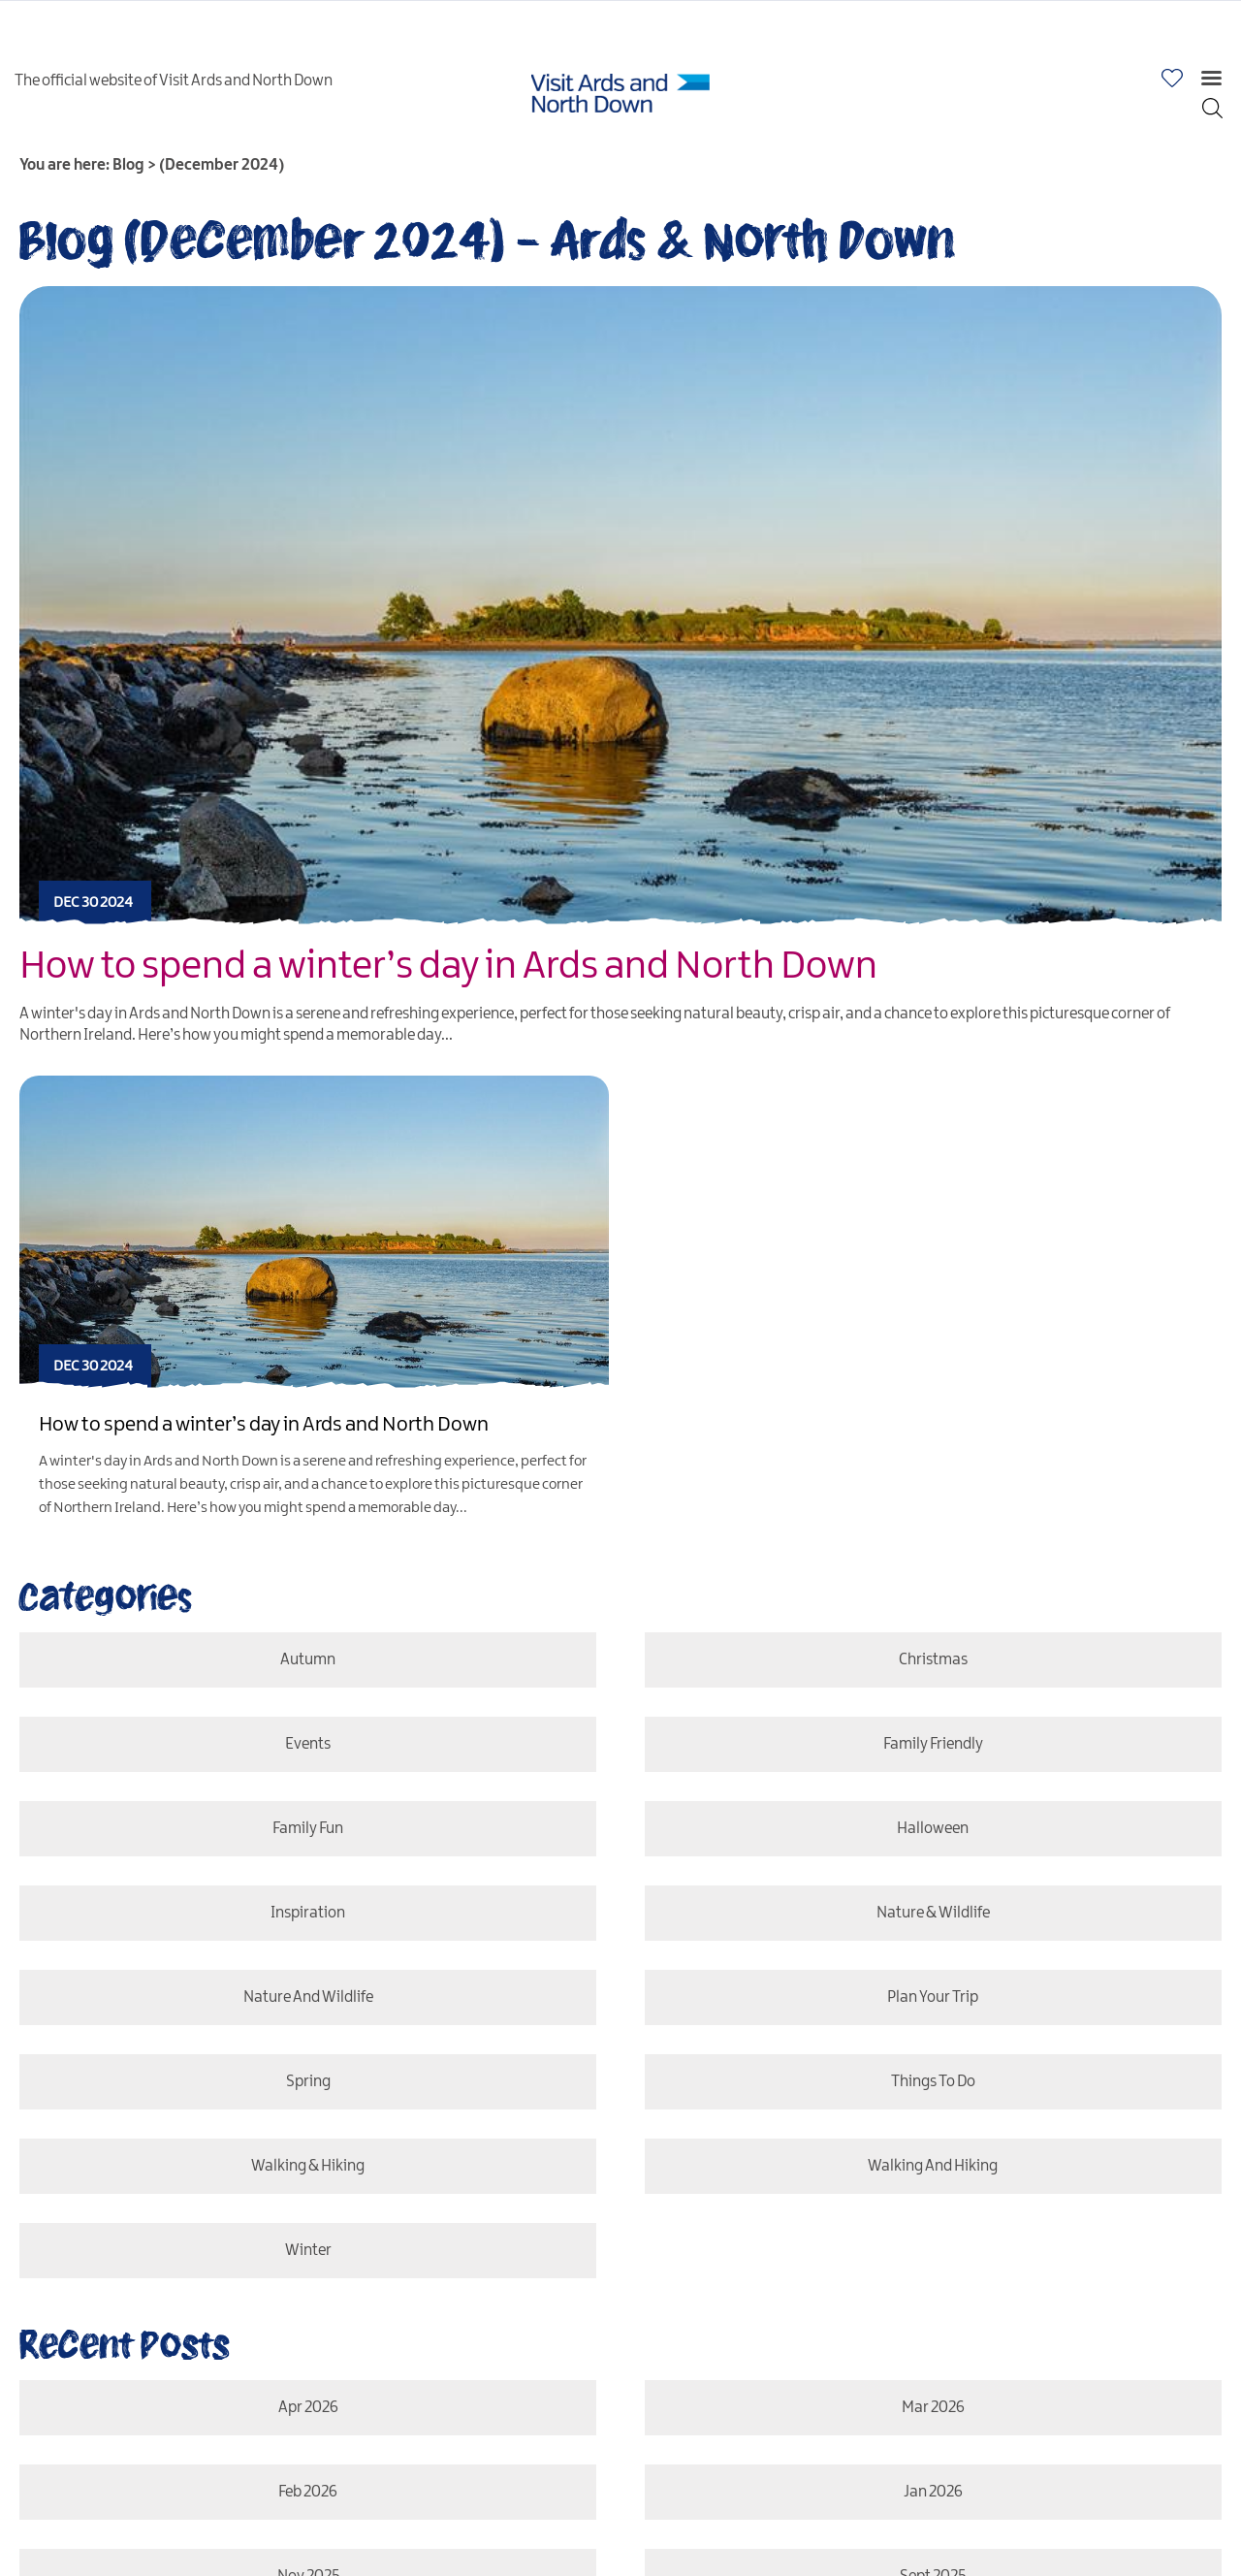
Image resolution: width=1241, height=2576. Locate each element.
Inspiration (305, 1913)
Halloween (935, 1828)
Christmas (935, 1660)
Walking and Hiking (935, 2166)
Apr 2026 (305, 2407)
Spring (305, 2082)
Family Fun (305, 1828)
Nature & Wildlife (936, 1913)
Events (305, 1744)
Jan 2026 (936, 2492)
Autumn (305, 1660)
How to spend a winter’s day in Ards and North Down (448, 967)
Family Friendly (936, 1744)
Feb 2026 (304, 2492)
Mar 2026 (935, 2407)
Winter (305, 2250)
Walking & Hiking (305, 2166)
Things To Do (936, 2082)
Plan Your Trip (934, 1997)
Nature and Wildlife (305, 1997)
